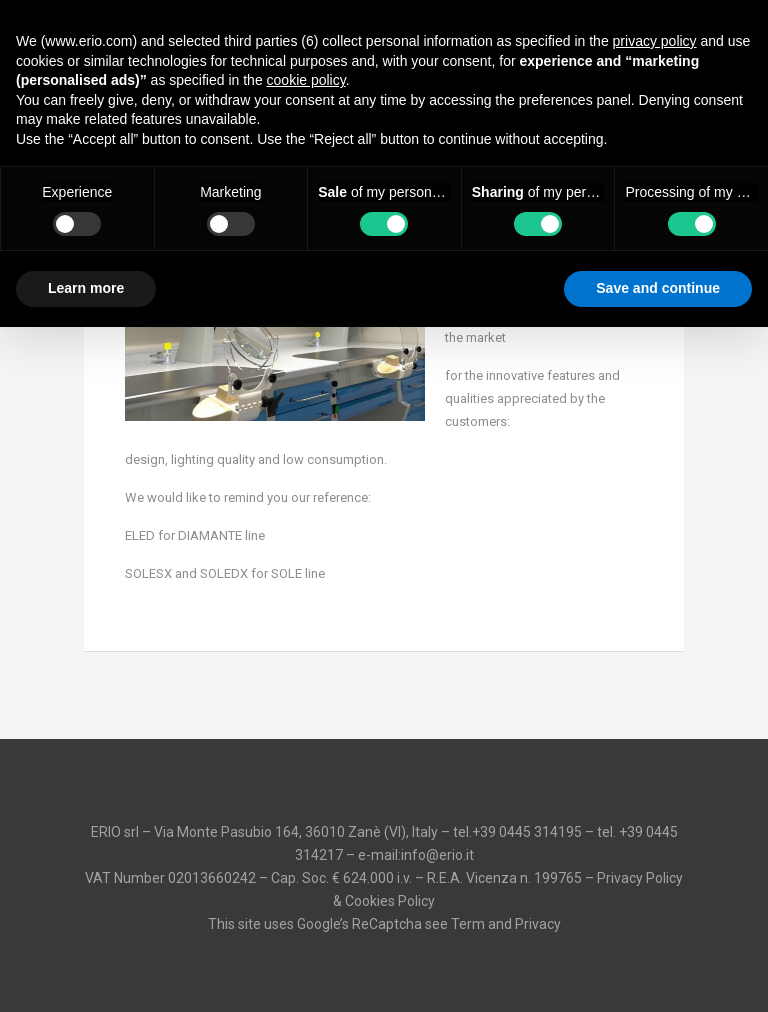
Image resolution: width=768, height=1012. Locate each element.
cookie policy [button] (306, 80)
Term (468, 924)
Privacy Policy (640, 878)
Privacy (538, 924)
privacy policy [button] (655, 41)
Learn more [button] (86, 288)
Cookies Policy (390, 901)
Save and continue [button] (658, 288)
